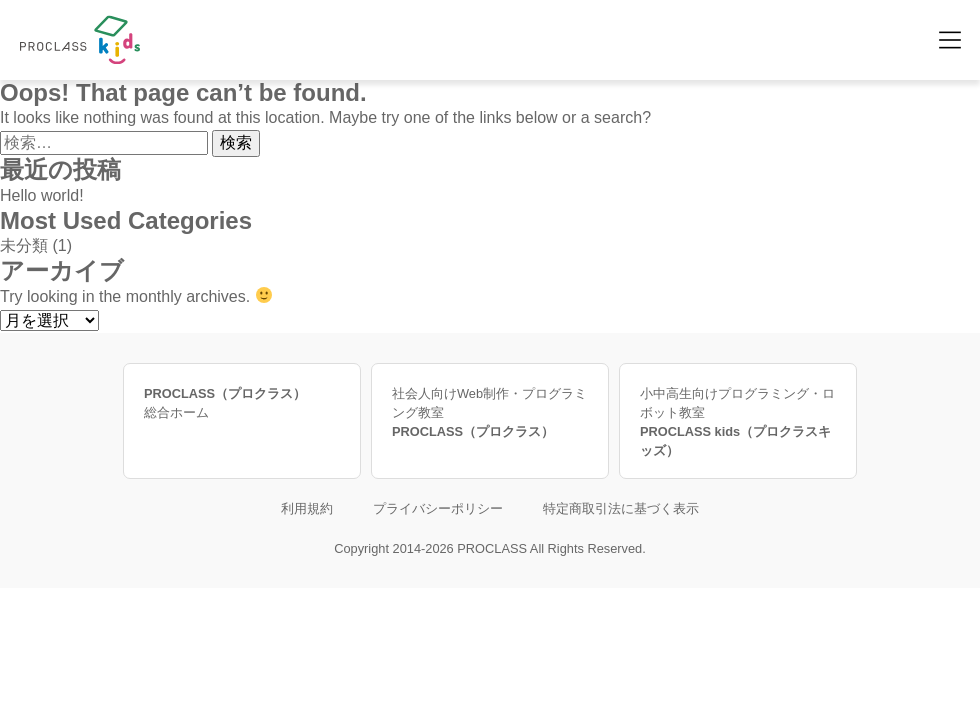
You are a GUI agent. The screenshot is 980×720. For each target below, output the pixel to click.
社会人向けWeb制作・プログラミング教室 (490, 414)
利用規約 (307, 508)
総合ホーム (242, 402)
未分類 (24, 245)
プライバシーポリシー (438, 508)
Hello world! (42, 195)
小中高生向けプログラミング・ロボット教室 (738, 423)
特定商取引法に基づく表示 (621, 508)
